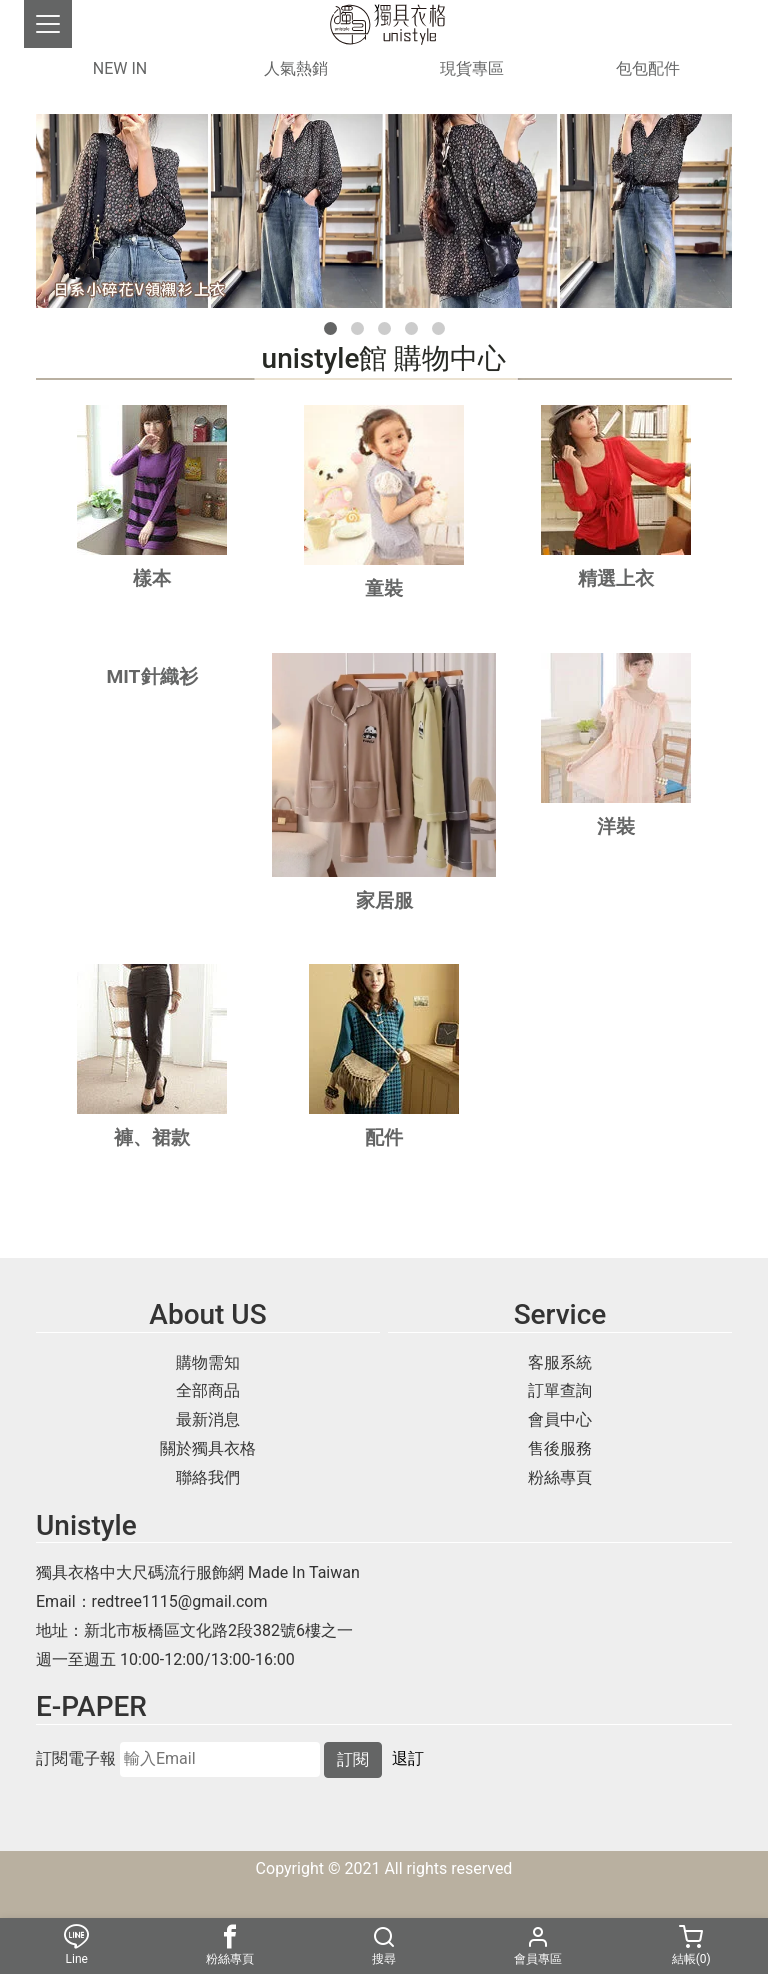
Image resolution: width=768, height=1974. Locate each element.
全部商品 (208, 1390)
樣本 (152, 578)
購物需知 (208, 1362)
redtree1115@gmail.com (180, 1601)
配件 (384, 1137)
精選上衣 (616, 578)
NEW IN (120, 68)
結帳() (691, 1945)
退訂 (408, 1758)
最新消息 (208, 1419)
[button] (330, 328)
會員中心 (560, 1419)
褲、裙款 (152, 1137)
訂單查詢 (560, 1390)
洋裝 (616, 826)
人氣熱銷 (296, 68)
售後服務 (560, 1448)
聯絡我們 (208, 1477)
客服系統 (560, 1362)
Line (77, 1945)
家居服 (384, 900)
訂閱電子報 (76, 1759)
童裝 (384, 588)
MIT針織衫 (151, 676)
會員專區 (538, 1945)
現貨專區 (472, 68)
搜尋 (384, 1945)
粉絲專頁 (560, 1477)
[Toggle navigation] (48, 24)
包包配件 (648, 68)
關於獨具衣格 (208, 1448)
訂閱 (353, 1759)
